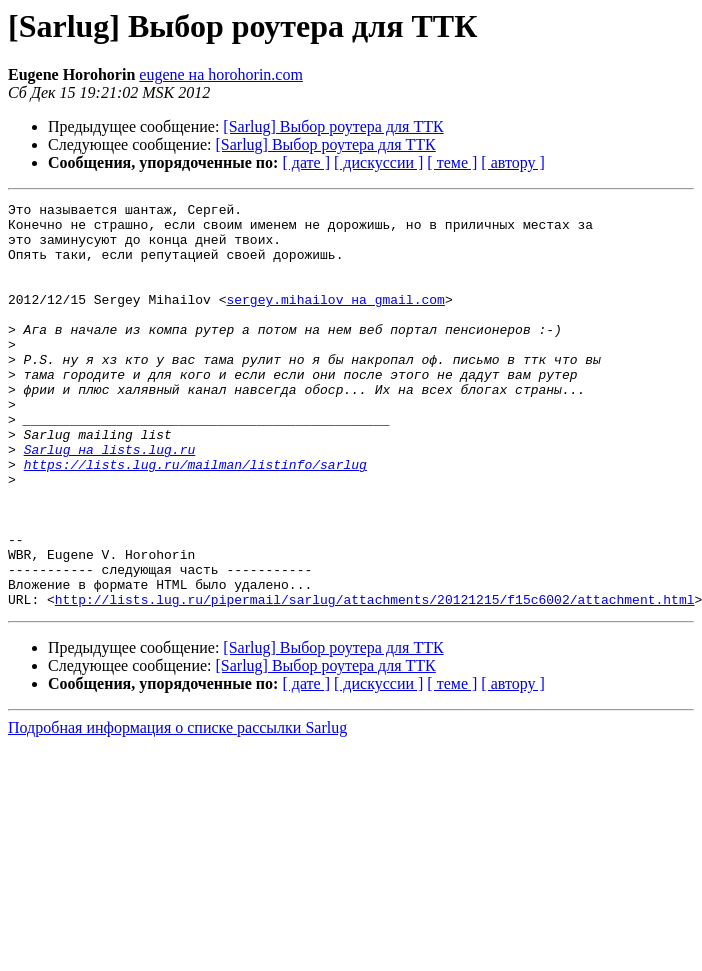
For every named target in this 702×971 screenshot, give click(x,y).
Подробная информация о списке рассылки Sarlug (177, 808)
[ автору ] (512, 162)
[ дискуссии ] (378, 162)
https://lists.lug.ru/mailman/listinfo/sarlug (195, 518)
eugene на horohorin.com (221, 74)
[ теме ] (452, 162)
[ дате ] (306, 162)
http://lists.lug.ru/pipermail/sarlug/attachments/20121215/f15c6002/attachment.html (375, 680)
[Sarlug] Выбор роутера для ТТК (333, 126)
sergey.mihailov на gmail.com (335, 320)
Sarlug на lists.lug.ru (110, 500)
